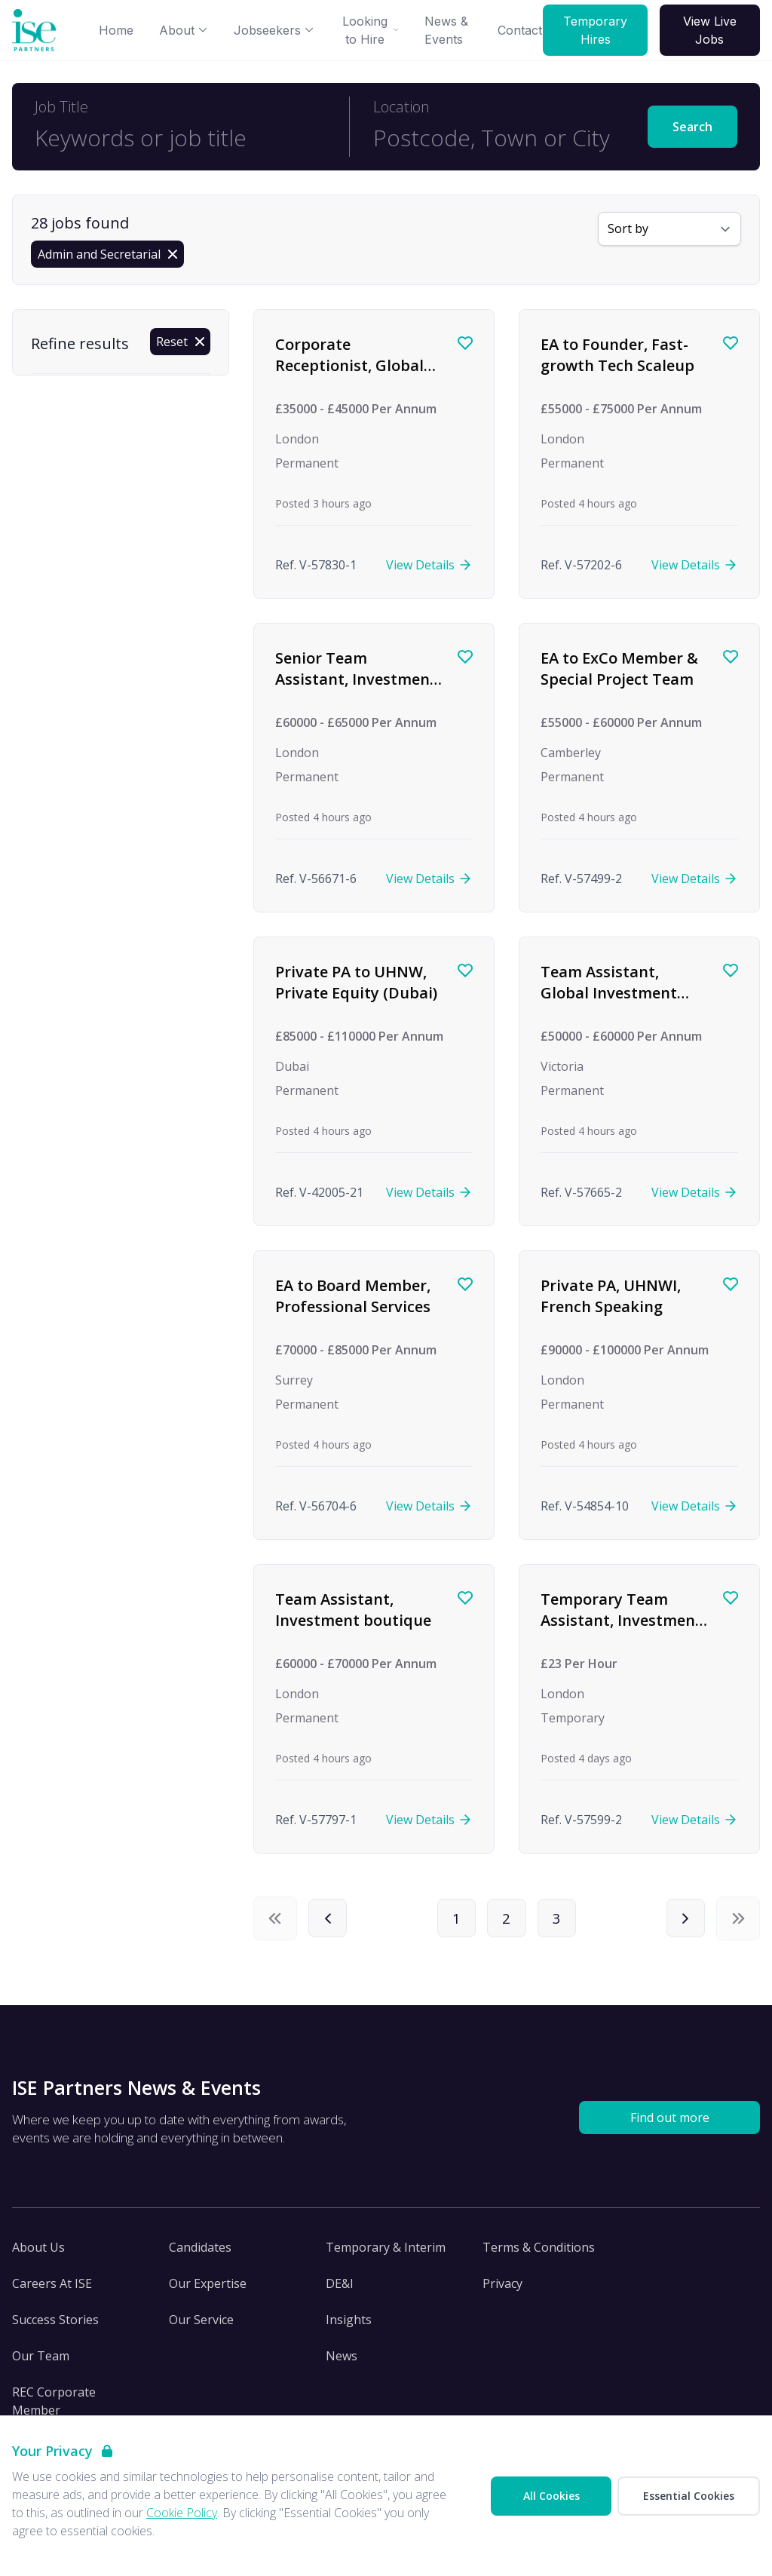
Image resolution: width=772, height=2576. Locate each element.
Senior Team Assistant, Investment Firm (356, 679)
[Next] (683, 1921)
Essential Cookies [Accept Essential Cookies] (688, 2496)
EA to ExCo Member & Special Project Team (619, 668)
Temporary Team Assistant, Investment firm (621, 1620)
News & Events (446, 30)
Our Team (40, 2361)
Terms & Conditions (538, 2252)
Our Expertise (208, 2288)
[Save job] (465, 343)
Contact (520, 30)
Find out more (669, 2122)
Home (116, 30)
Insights (349, 2325)
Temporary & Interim (386, 2252)
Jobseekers (274, 30)
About (183, 30)
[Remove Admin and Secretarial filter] (107, 254)
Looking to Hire (370, 30)
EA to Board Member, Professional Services (352, 1296)
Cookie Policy (181, 2512)
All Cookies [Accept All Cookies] (551, 2496)
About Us (38, 2252)
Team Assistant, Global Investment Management (609, 992)
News (341, 2361)
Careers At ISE (52, 2288)
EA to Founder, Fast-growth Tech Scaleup (617, 355)
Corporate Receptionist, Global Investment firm (349, 365)
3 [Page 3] (562, 1920)
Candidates (200, 2252)
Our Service (201, 2325)
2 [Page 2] (507, 1920)
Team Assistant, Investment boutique (353, 1609)
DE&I (340, 2288)
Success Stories (55, 2325)
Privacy (502, 2288)
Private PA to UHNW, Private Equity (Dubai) (356, 982)
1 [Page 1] (452, 1920)
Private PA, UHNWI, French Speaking (611, 1296)
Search (692, 126)
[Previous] (330, 1921)
